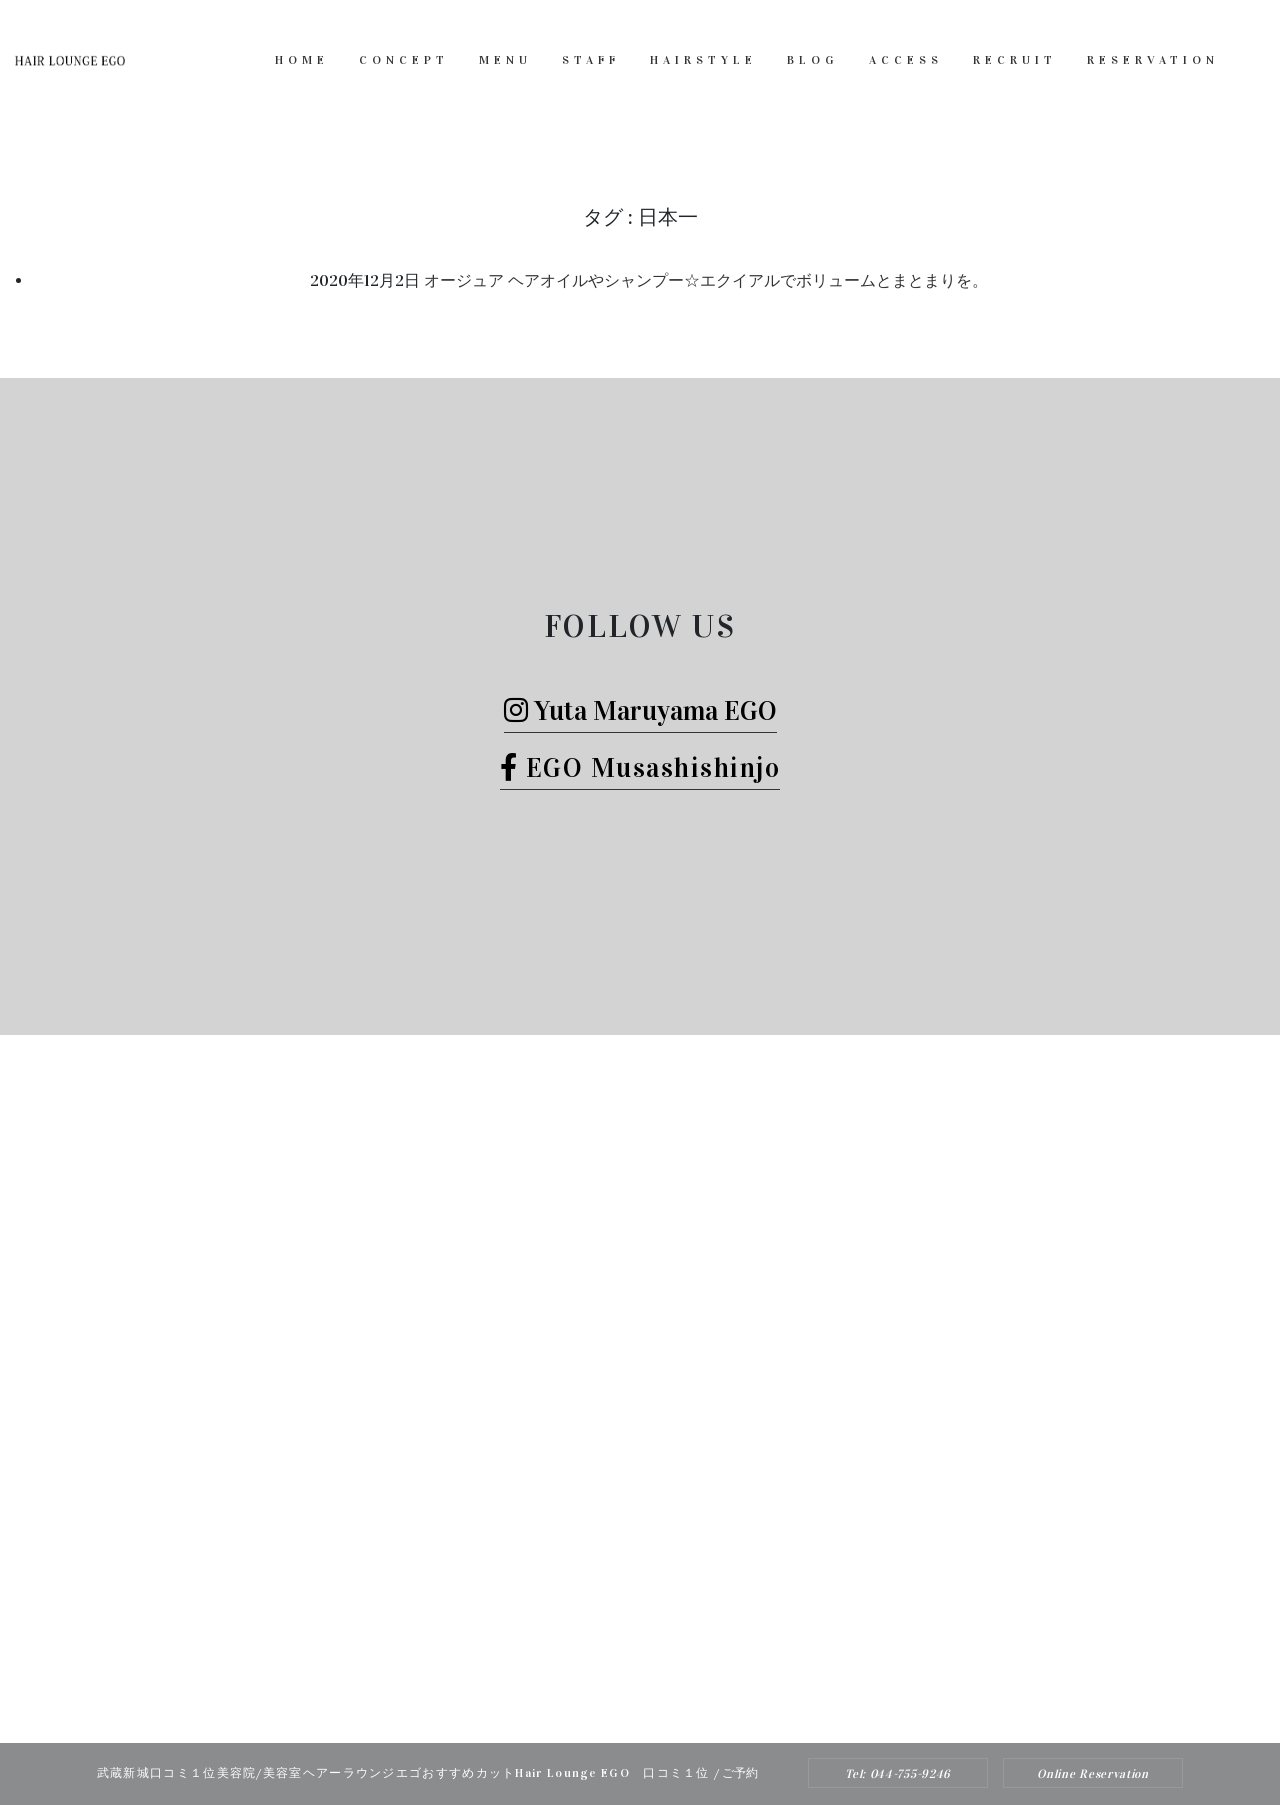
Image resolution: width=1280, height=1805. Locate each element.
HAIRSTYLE (703, 60)
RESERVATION (1153, 60)
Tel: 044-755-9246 (898, 1774)
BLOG (813, 60)
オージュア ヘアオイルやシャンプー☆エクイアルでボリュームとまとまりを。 (706, 280)
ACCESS (906, 60)
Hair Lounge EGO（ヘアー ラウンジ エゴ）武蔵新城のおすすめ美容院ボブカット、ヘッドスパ (613, 1702)
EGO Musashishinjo (640, 767)
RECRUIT (1015, 60)
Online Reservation (1093, 1774)
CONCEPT (404, 60)
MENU (505, 60)
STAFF (591, 60)
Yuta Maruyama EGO (640, 710)
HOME (302, 60)
